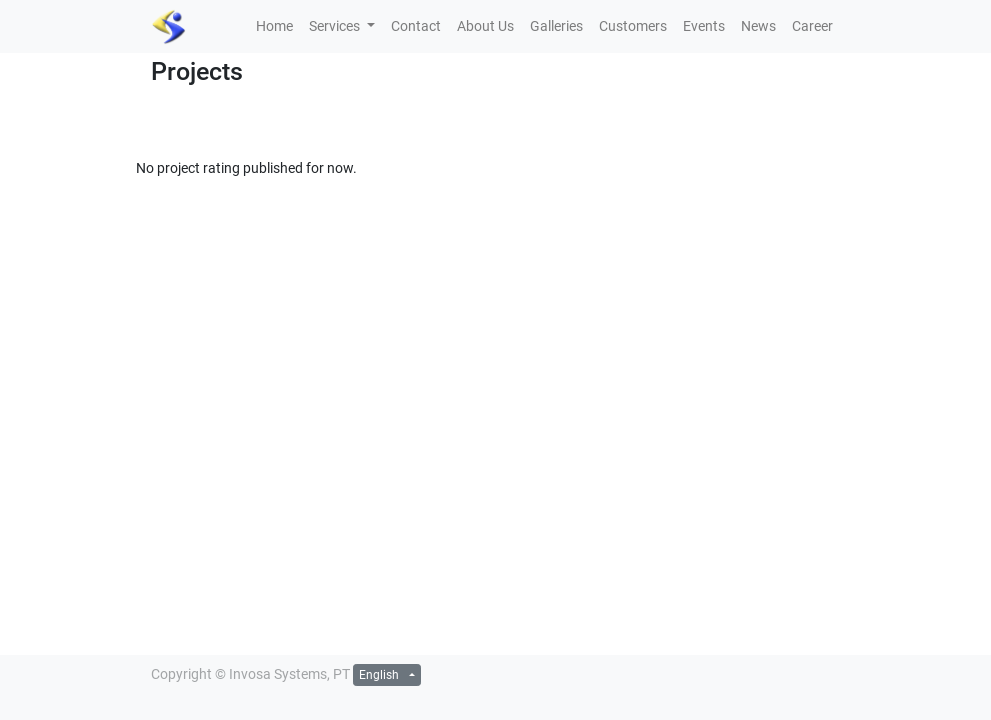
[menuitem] (274, 26)
